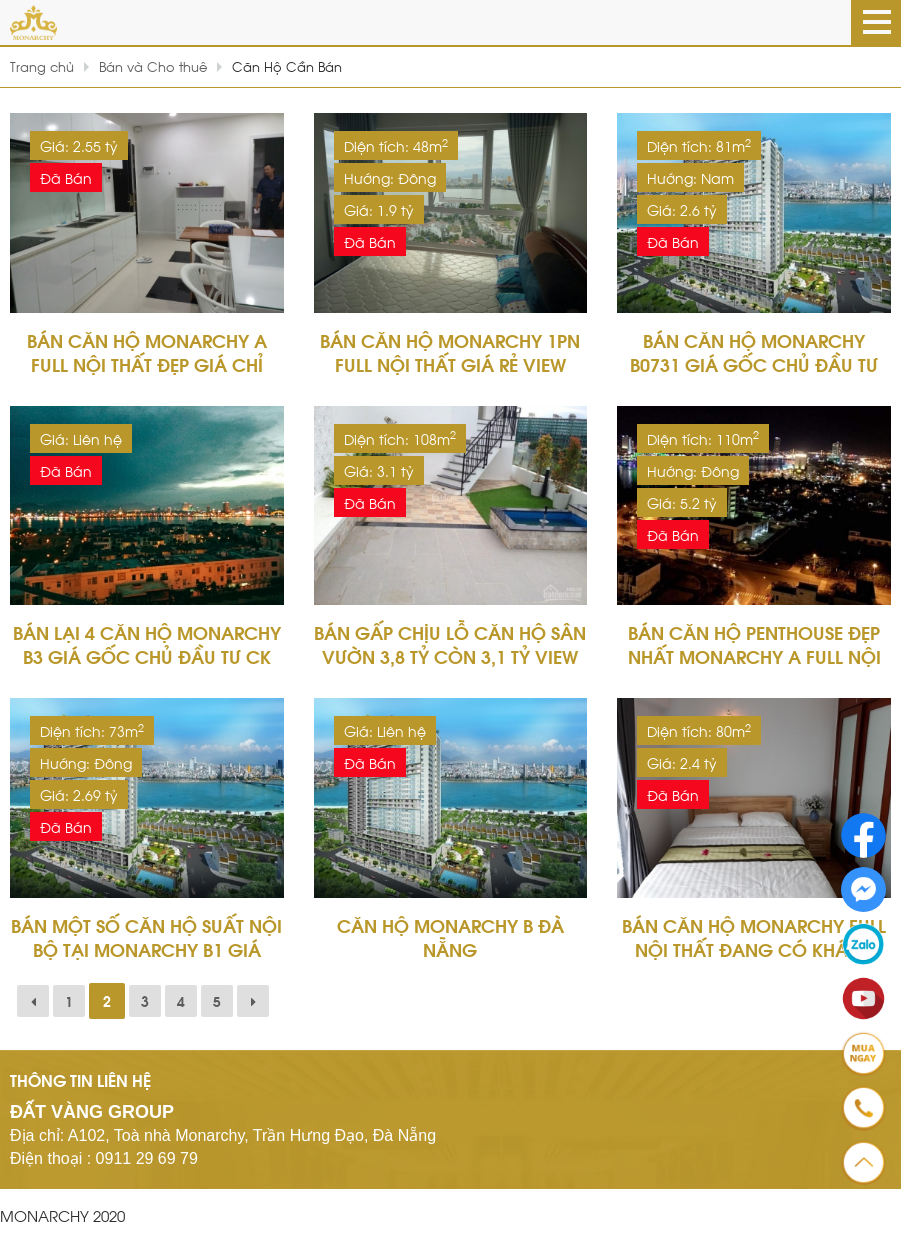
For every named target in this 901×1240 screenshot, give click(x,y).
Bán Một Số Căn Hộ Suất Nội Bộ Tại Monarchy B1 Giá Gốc (146, 948)
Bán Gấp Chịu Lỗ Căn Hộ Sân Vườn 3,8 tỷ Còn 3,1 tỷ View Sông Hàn (450, 655)
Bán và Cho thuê (153, 66)
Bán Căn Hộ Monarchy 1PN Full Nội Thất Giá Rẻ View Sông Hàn (450, 363)
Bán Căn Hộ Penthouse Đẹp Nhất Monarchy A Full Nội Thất (754, 655)
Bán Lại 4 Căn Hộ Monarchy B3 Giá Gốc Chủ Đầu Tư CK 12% (147, 655)
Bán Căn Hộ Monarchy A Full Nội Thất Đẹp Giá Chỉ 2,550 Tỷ (147, 363)
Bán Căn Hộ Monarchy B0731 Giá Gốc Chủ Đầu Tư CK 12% (754, 363)
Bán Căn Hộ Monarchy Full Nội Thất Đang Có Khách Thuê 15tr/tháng (754, 948)
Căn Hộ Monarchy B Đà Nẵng (450, 936)
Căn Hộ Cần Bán (287, 66)
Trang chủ (42, 66)
